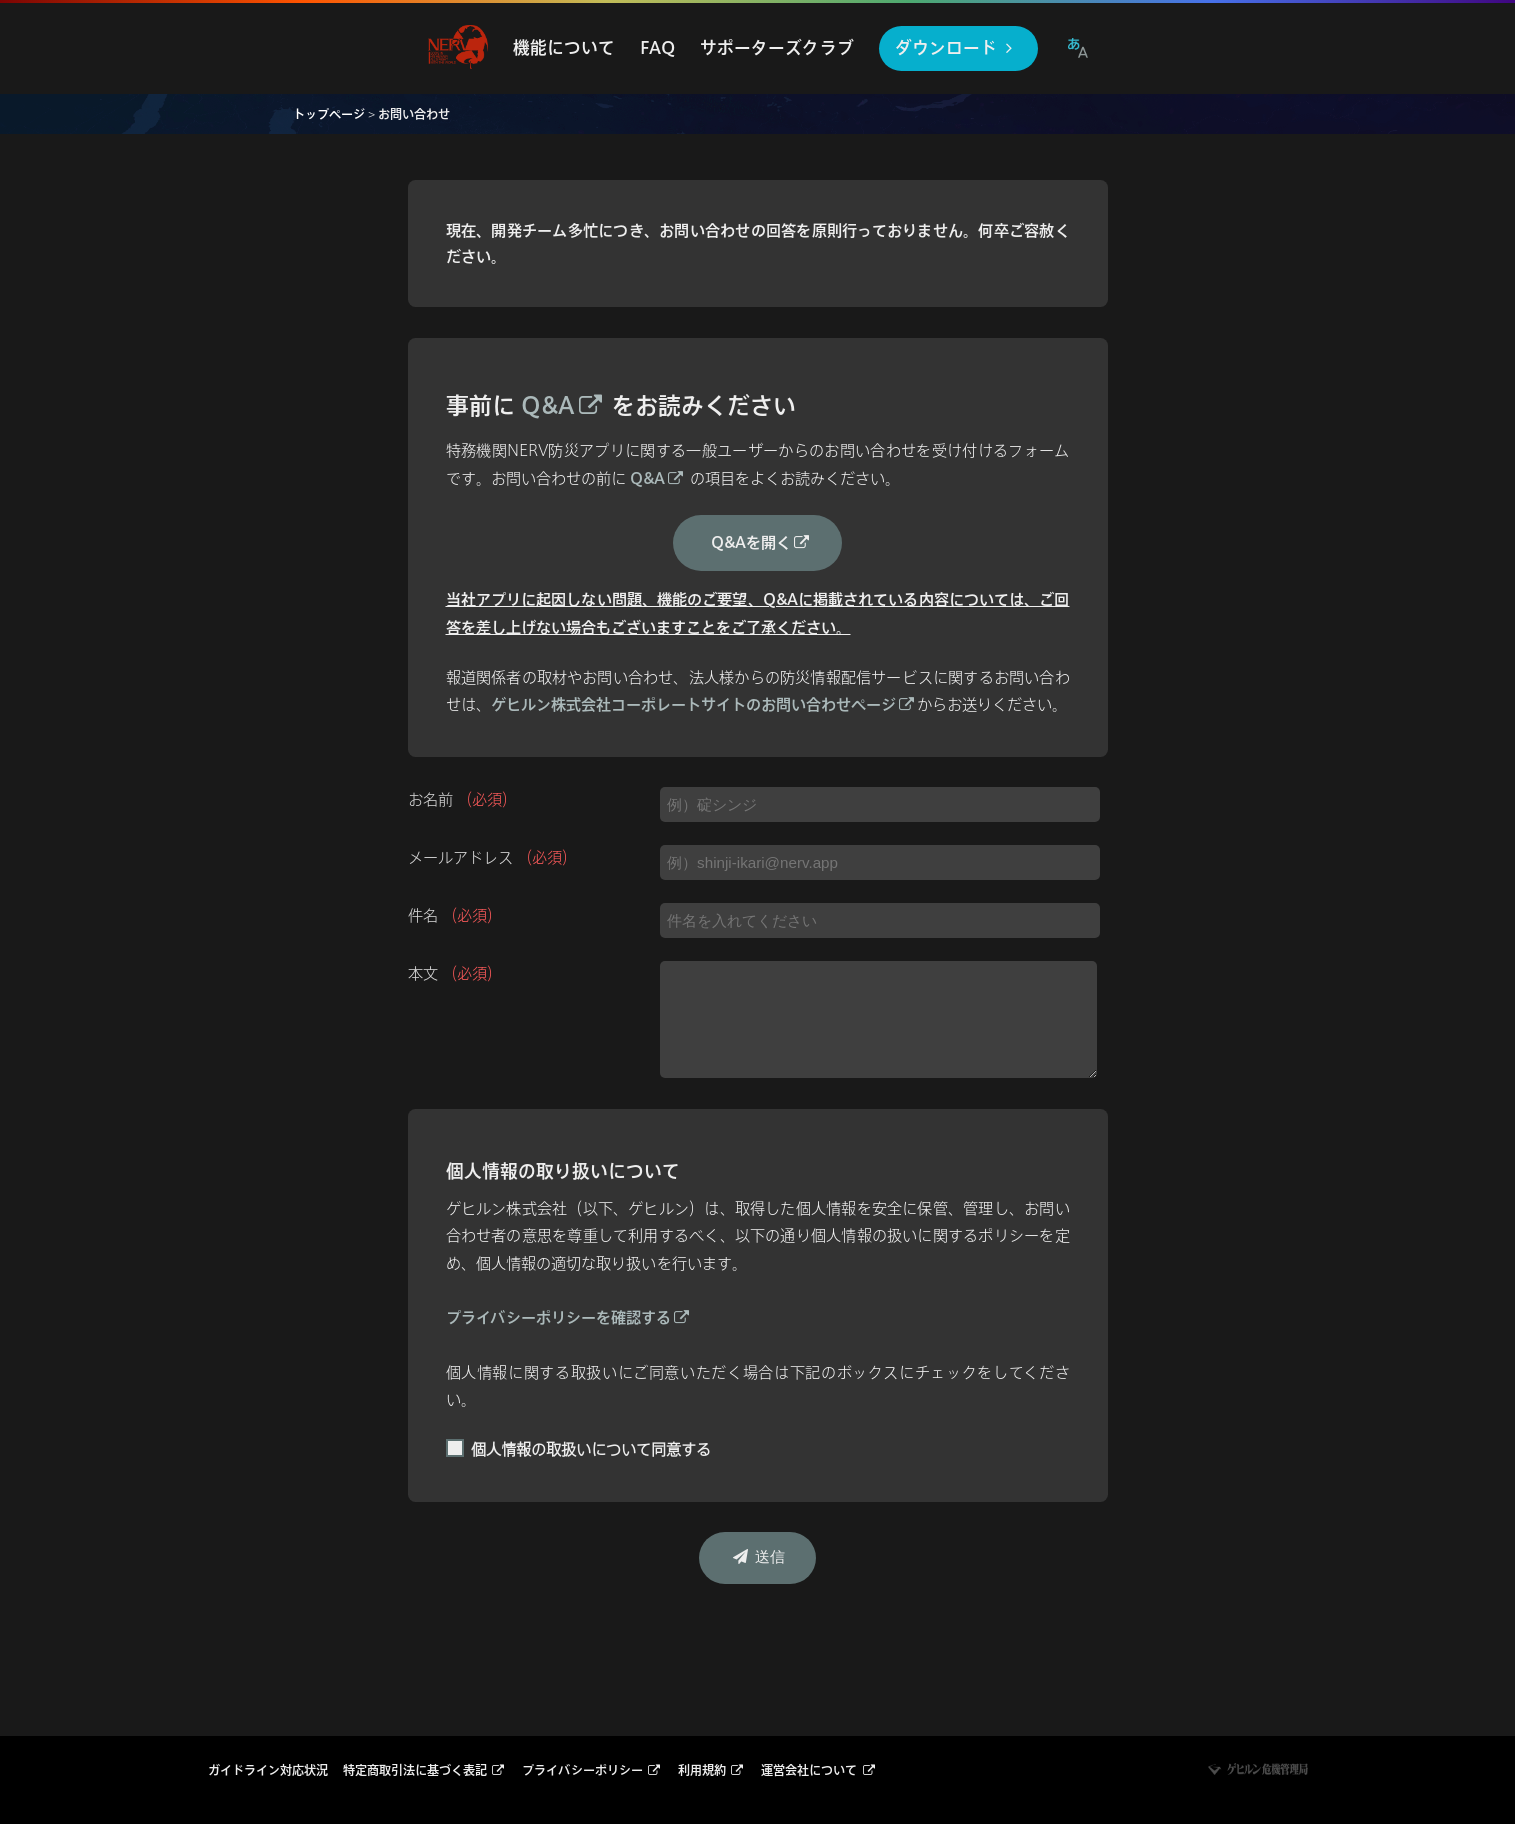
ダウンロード (957, 47)
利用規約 (712, 1770)
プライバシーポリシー (592, 1770)
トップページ (329, 114)
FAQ (657, 47)
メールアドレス (492, 857)
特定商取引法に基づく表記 (425, 1770)
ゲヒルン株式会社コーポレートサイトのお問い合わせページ (704, 704)
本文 (455, 973)
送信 (757, 1556)
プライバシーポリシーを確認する (569, 1317)
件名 (455, 915)
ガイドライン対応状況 (268, 1770)
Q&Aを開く (761, 542)
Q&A (564, 405)
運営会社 (819, 1770)
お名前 (462, 799)
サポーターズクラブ (777, 47)
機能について (564, 47)
